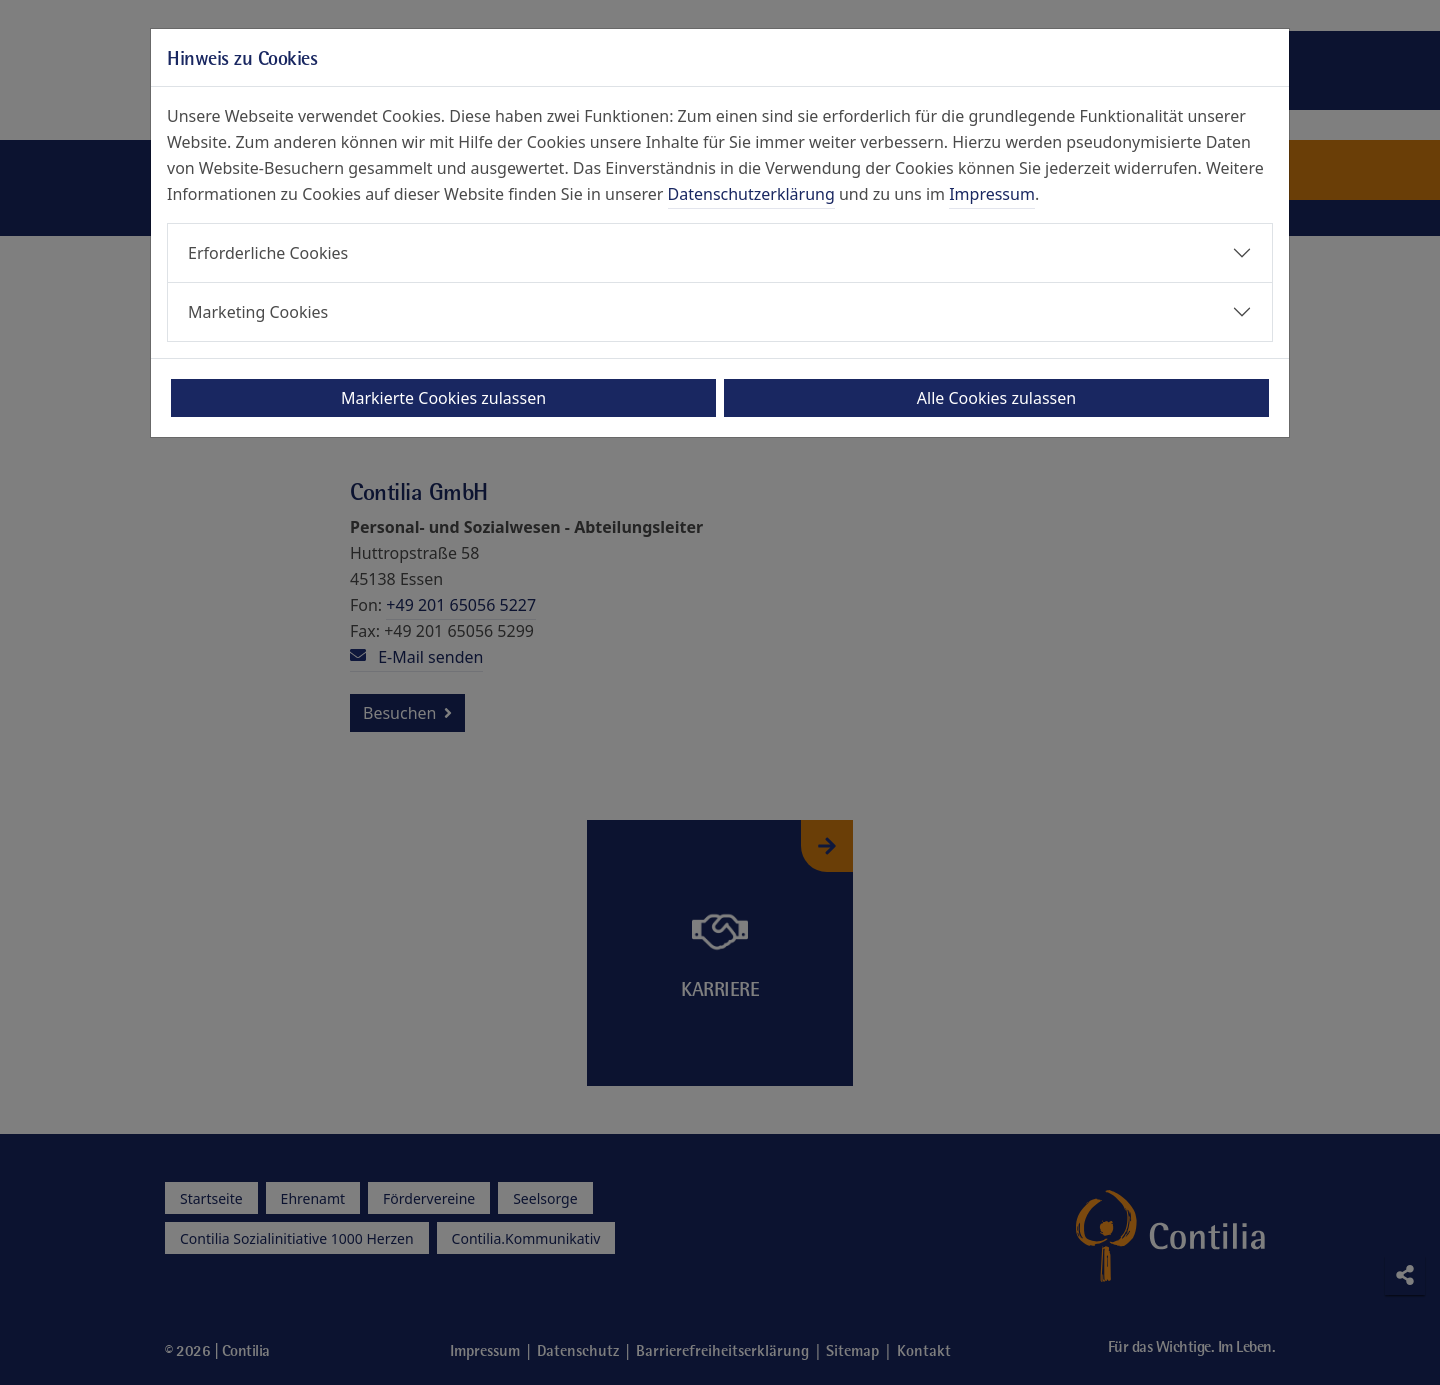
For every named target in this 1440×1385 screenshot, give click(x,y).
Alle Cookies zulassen (996, 398)
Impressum (992, 194)
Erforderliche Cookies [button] (268, 253)
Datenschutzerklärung (751, 194)
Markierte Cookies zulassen (443, 398)
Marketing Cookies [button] (258, 312)
